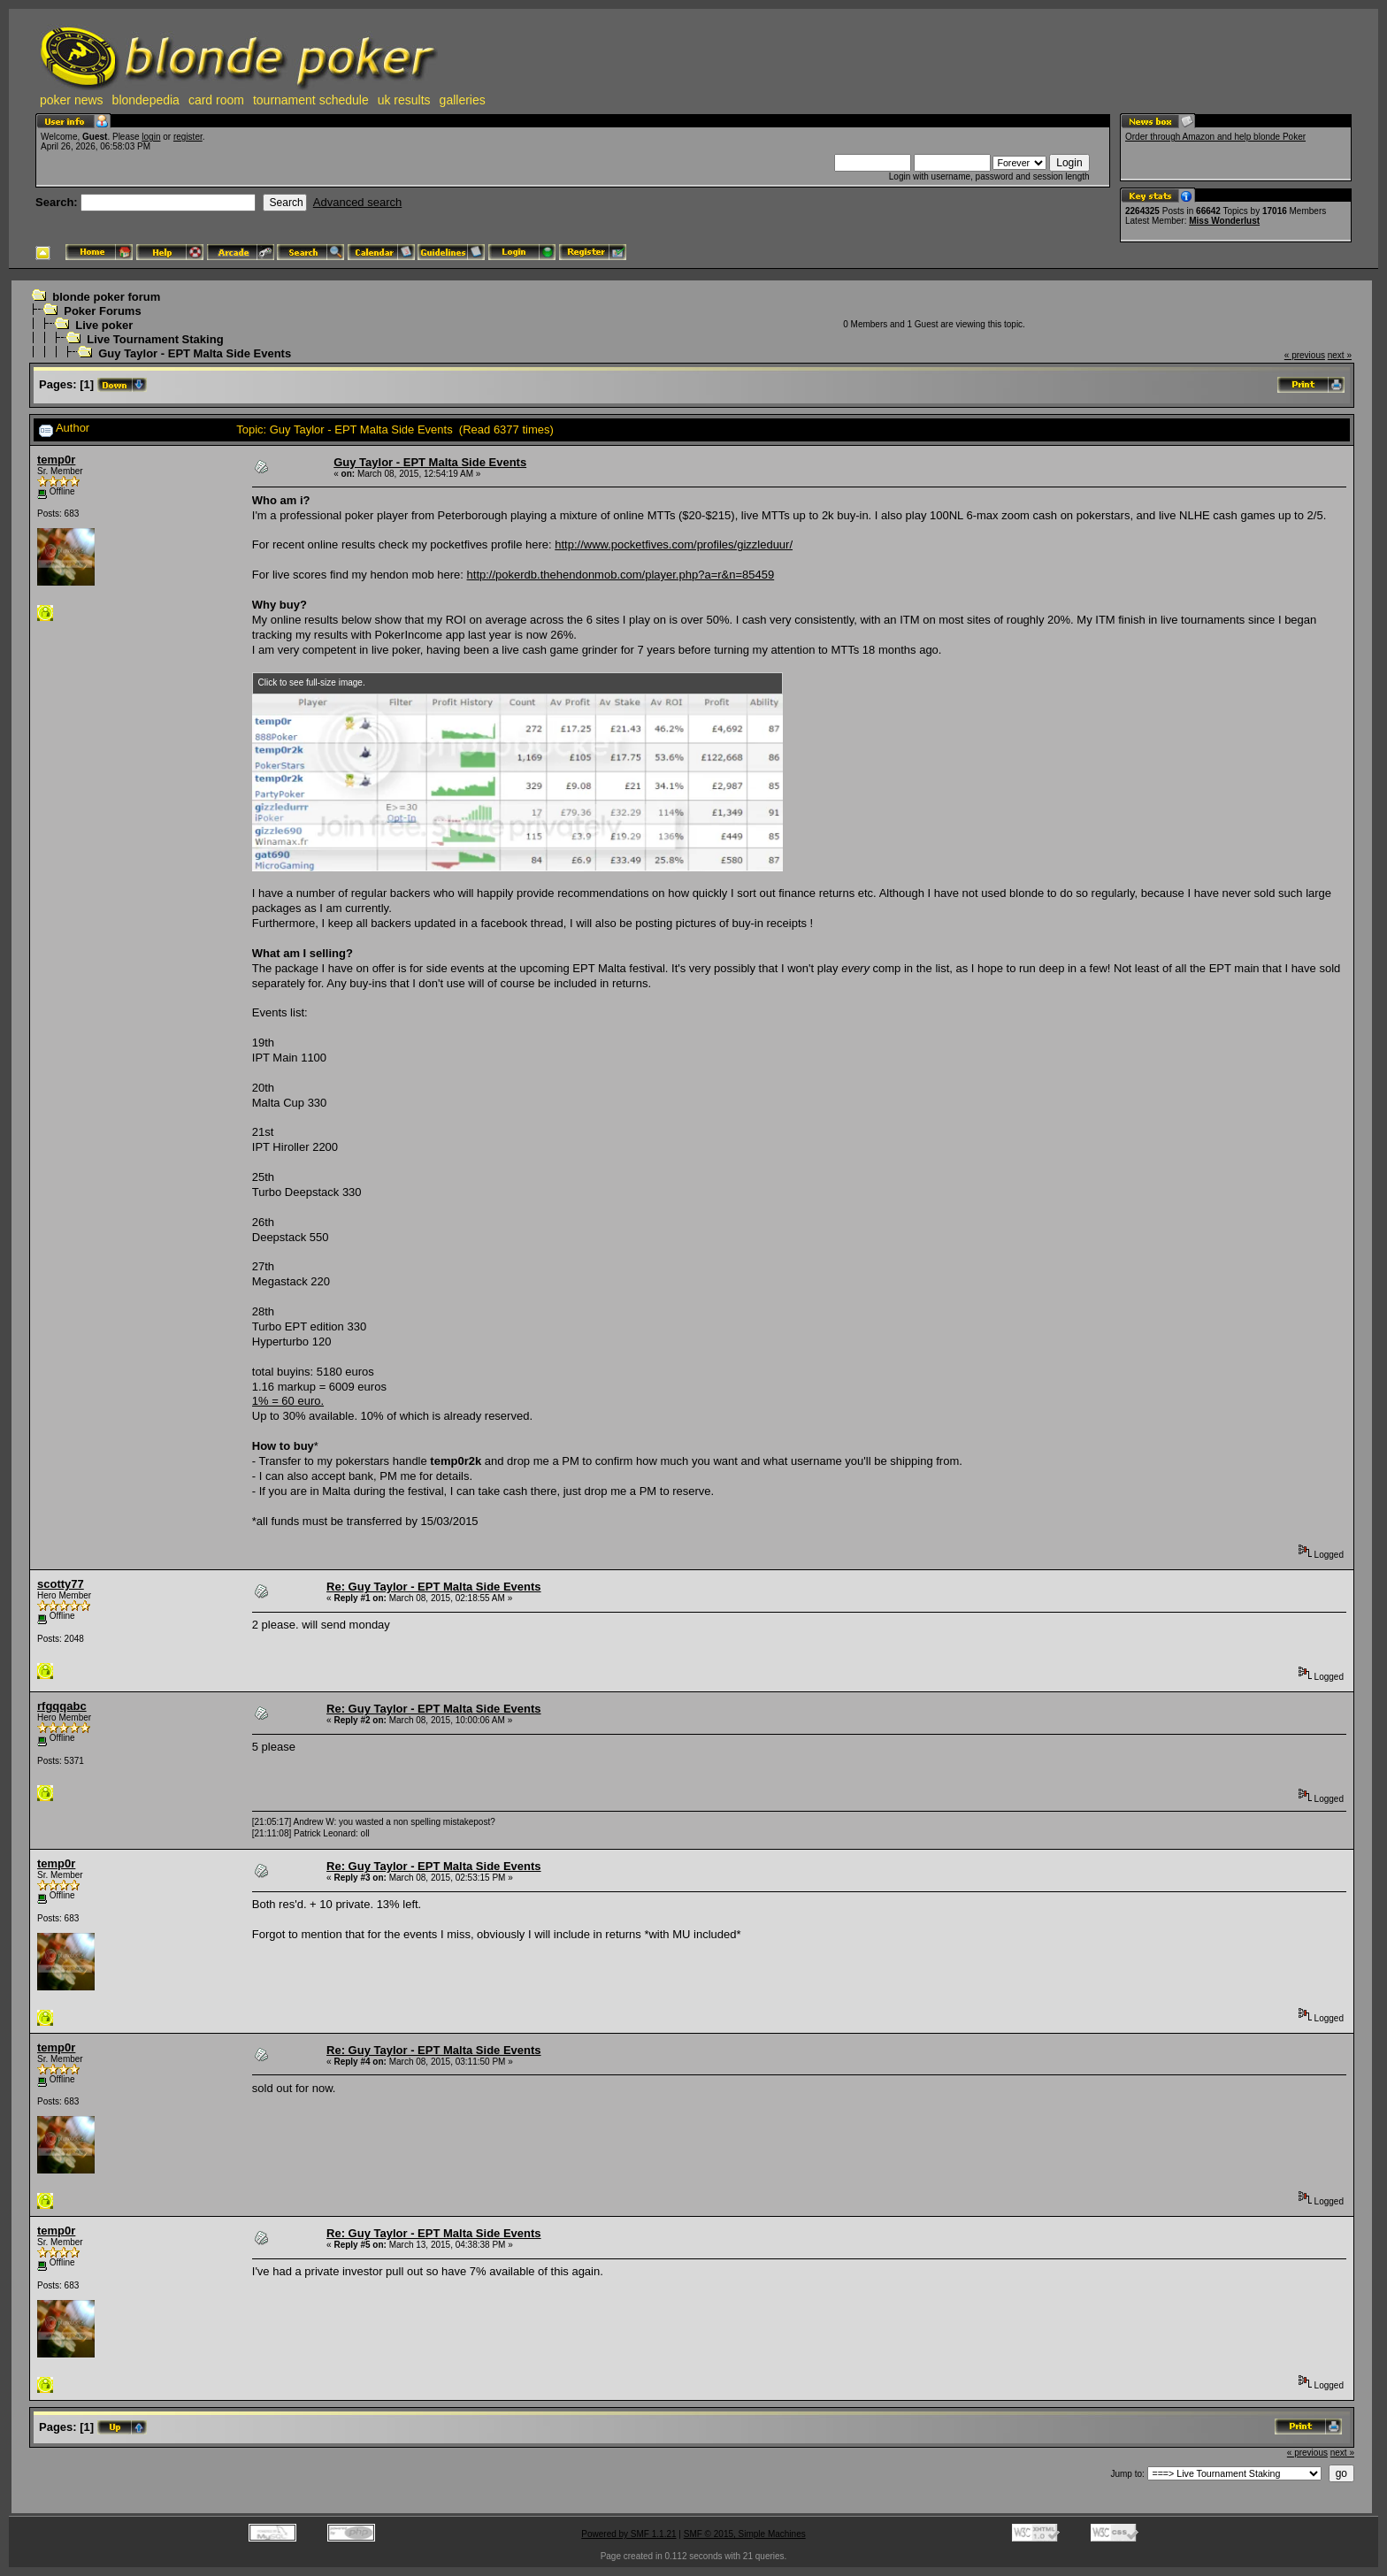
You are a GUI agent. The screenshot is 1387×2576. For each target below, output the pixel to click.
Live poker (104, 325)
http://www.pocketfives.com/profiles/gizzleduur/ (674, 544)
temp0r (56, 459)
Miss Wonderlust (1224, 221)
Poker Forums (102, 311)
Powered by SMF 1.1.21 (628, 2534)
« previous (1304, 355)
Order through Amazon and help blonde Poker (1215, 137)
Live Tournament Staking (155, 339)
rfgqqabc (62, 1706)
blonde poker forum (106, 296)
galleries (463, 100)
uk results (404, 100)
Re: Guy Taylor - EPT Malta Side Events (433, 1586)
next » (1340, 355)
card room (216, 100)
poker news (71, 100)
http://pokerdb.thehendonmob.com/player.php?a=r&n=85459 (621, 574)
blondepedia (146, 100)
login (151, 137)
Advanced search (357, 202)
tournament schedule (311, 100)
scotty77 (60, 1584)
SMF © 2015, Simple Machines (745, 2534)
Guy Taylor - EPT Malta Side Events (194, 353)
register (188, 137)
